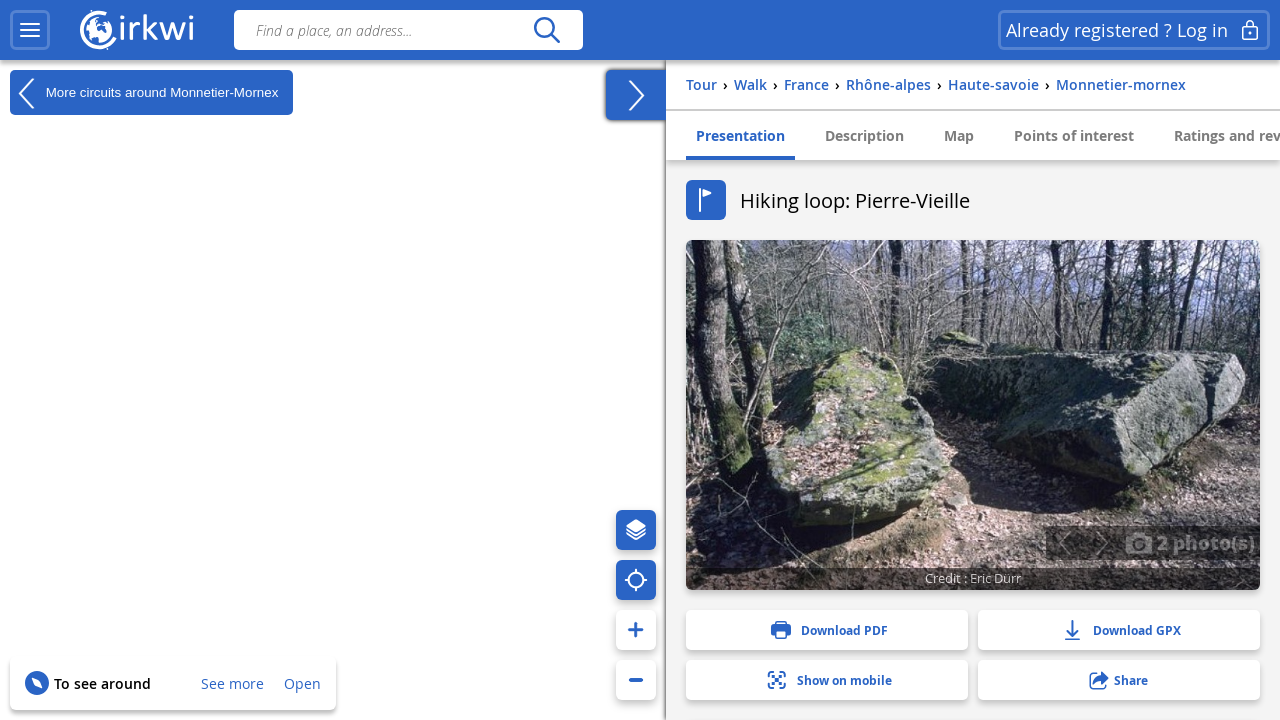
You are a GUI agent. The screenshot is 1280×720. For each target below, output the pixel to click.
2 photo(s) (1190, 542)
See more (232, 683)
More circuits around (144, 93)
